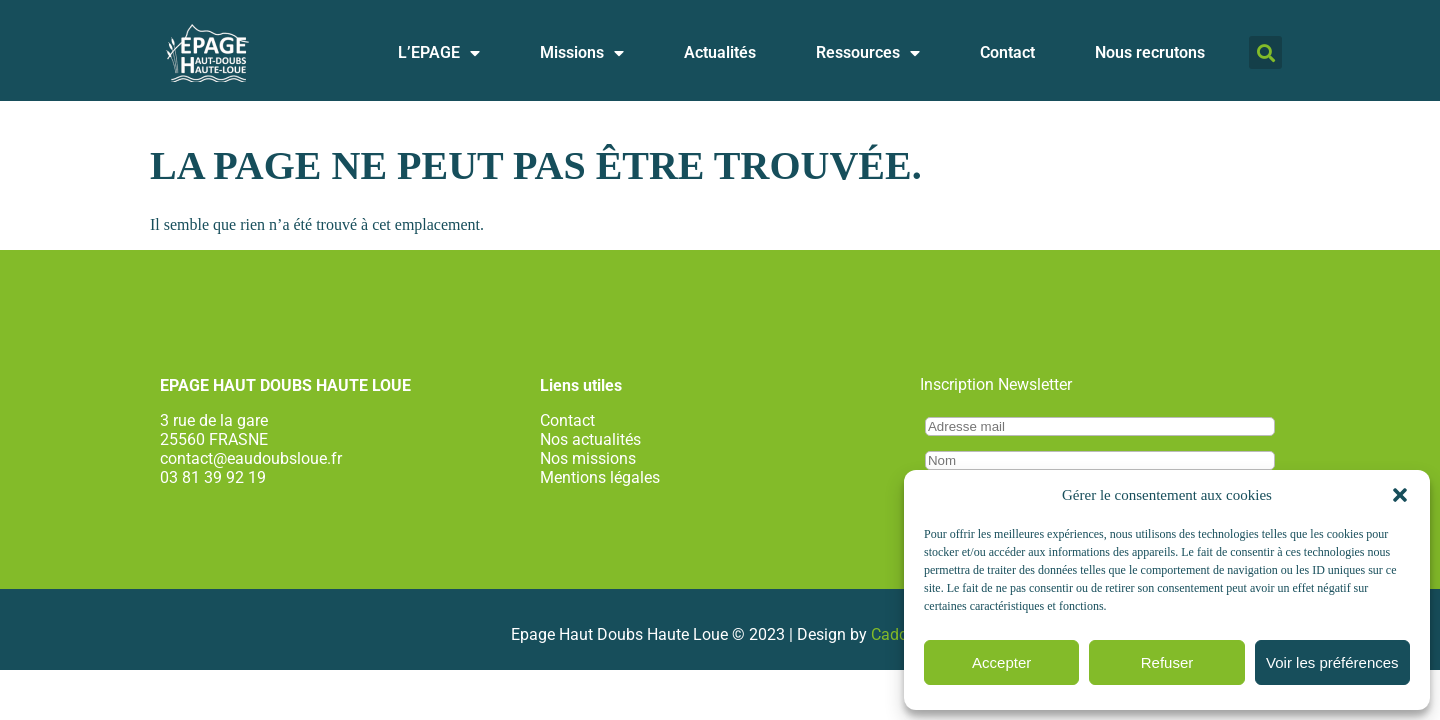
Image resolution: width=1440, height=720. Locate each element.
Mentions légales (600, 477)
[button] (1400, 495)
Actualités (720, 59)
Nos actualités (590, 439)
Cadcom (900, 634)
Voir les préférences (1332, 662)
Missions (582, 60)
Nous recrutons (1150, 59)
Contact (1007, 59)
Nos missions (588, 458)
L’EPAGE (439, 60)
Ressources (868, 60)
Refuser (1167, 662)
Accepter (1001, 662)
